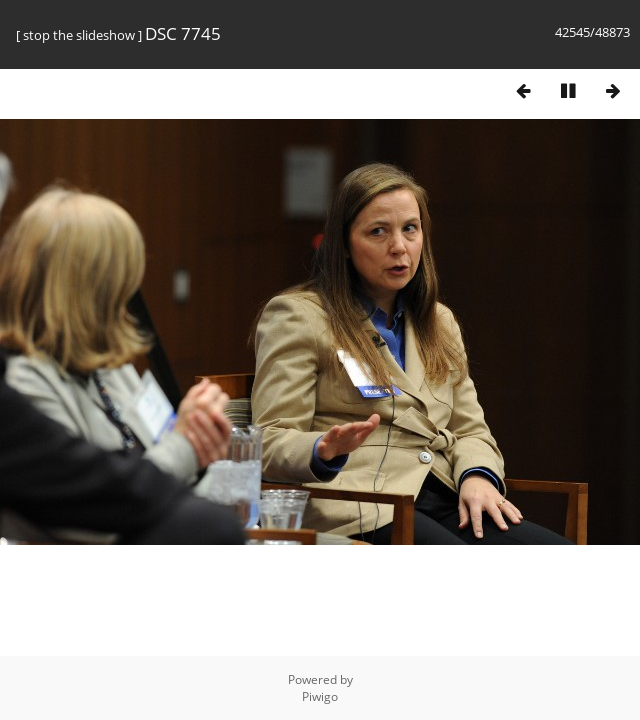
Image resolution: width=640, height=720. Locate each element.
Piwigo (320, 696)
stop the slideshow (79, 35)
